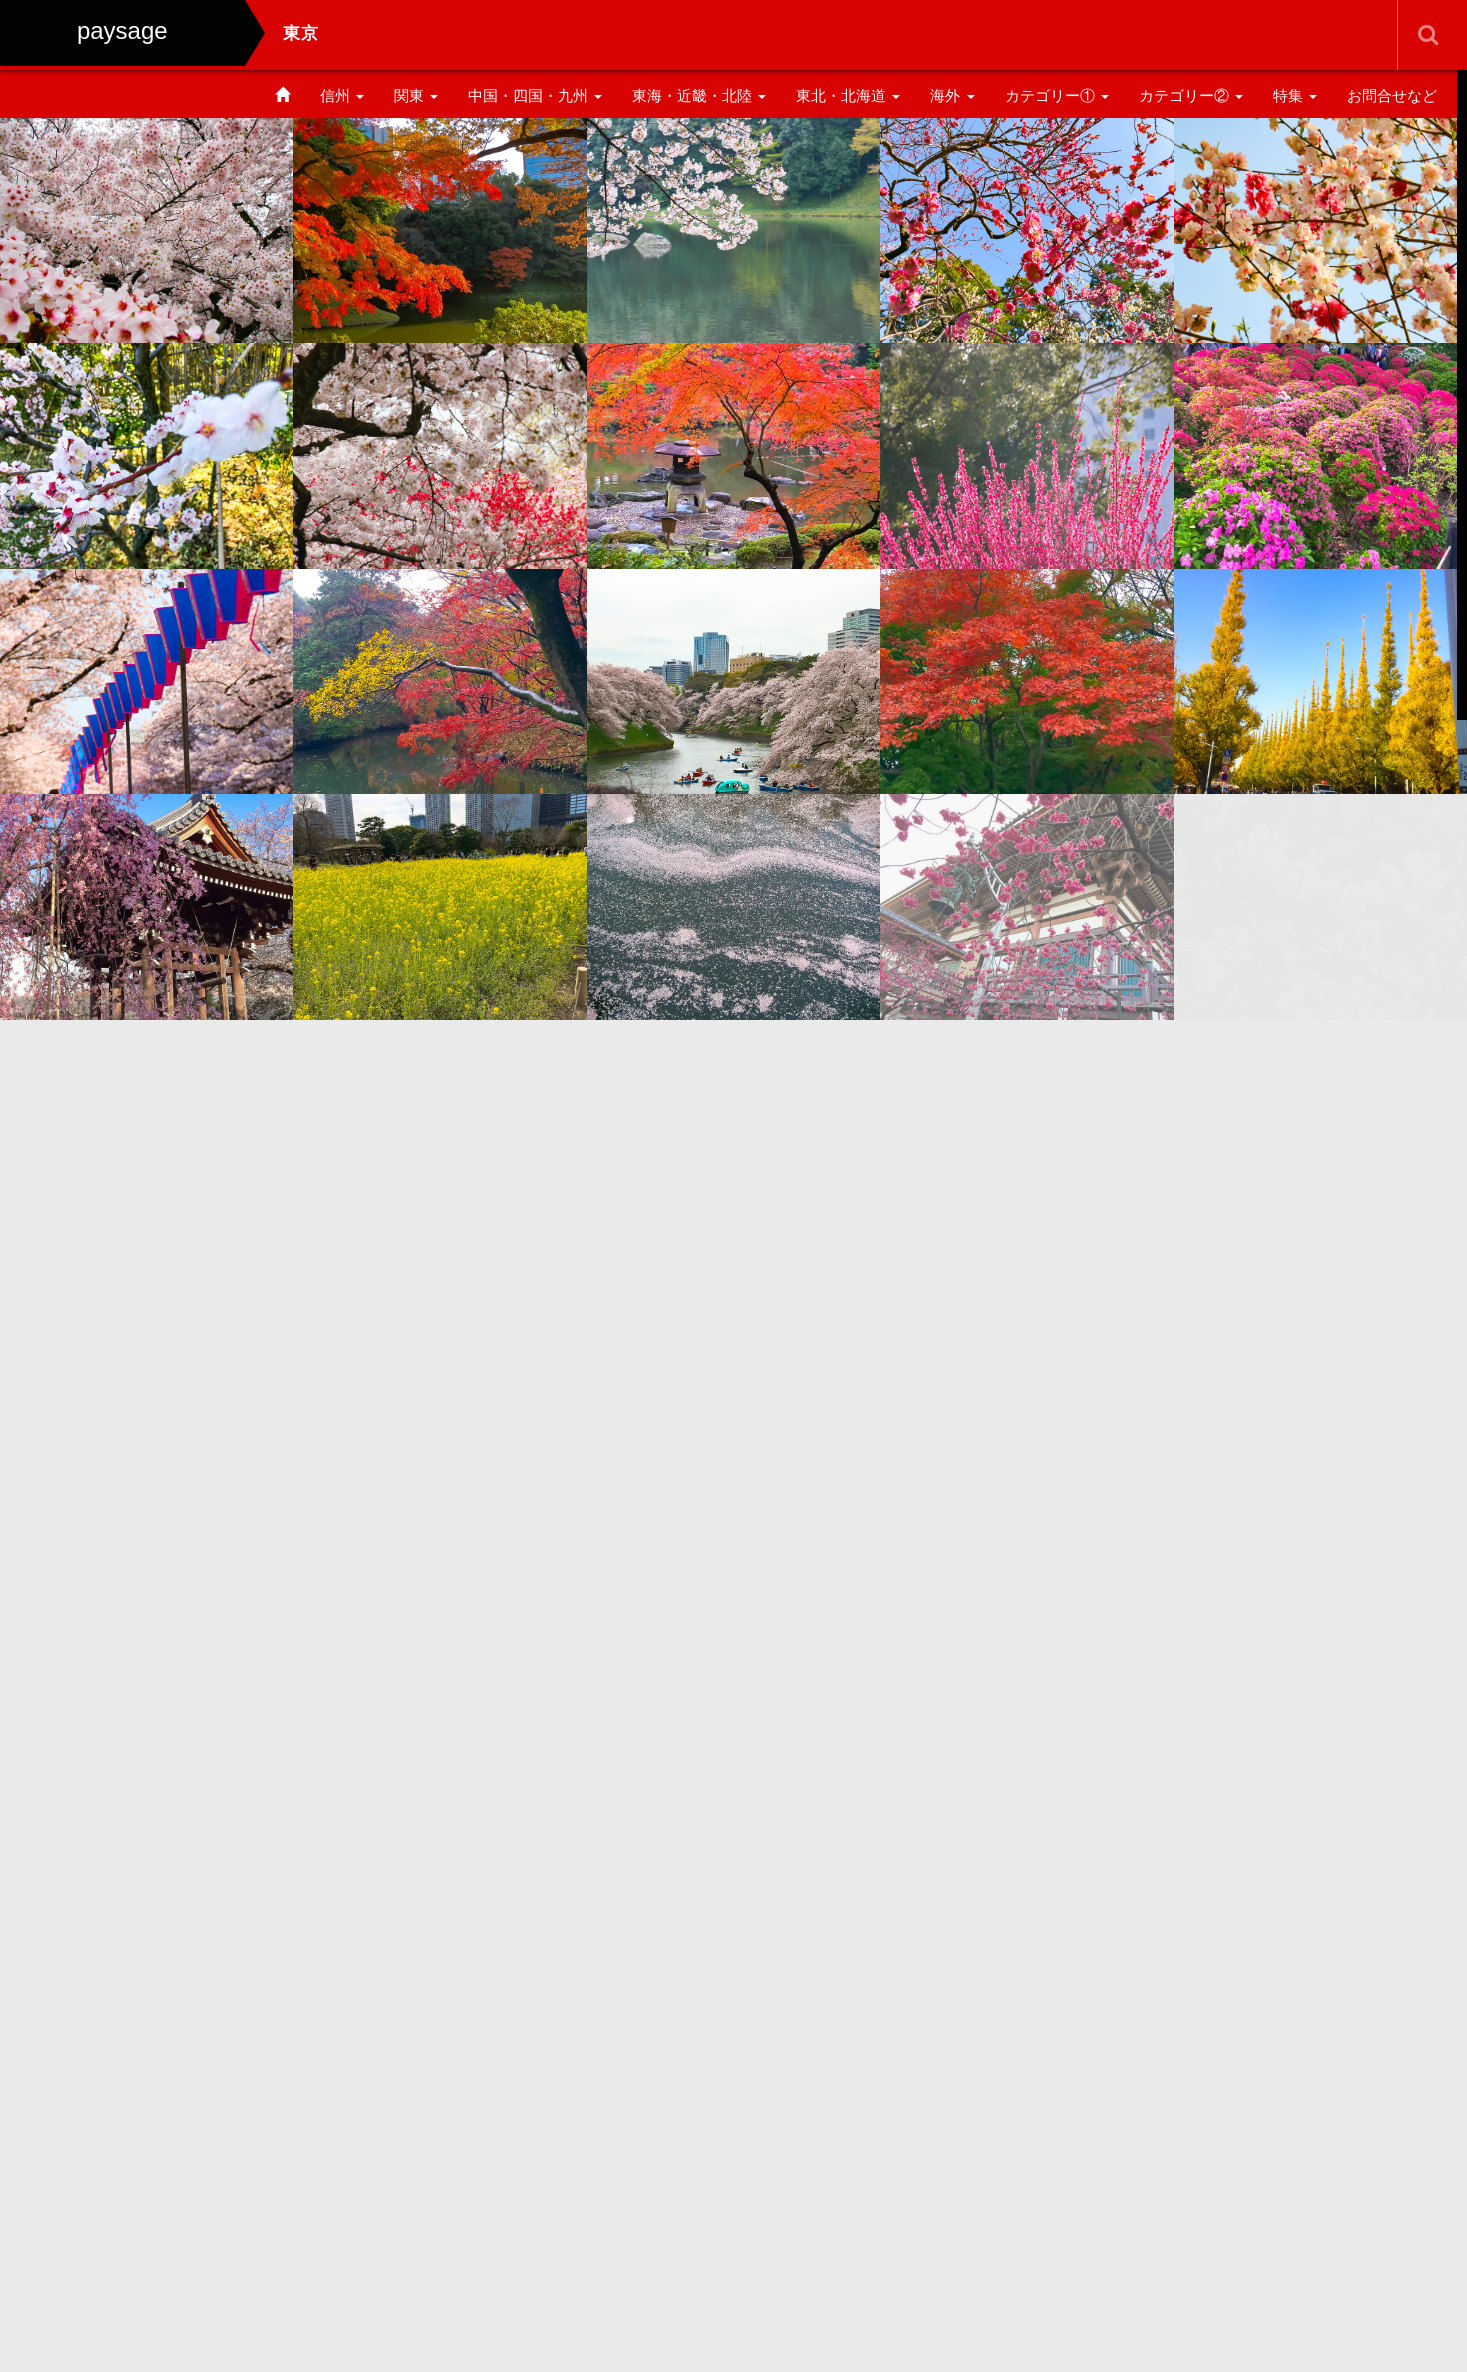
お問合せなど (1392, 95)
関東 (416, 95)
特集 (1295, 95)
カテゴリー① (1057, 95)
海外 (952, 95)
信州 (342, 95)
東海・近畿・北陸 (699, 95)
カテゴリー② (1191, 95)
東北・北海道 (848, 95)
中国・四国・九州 (535, 95)
